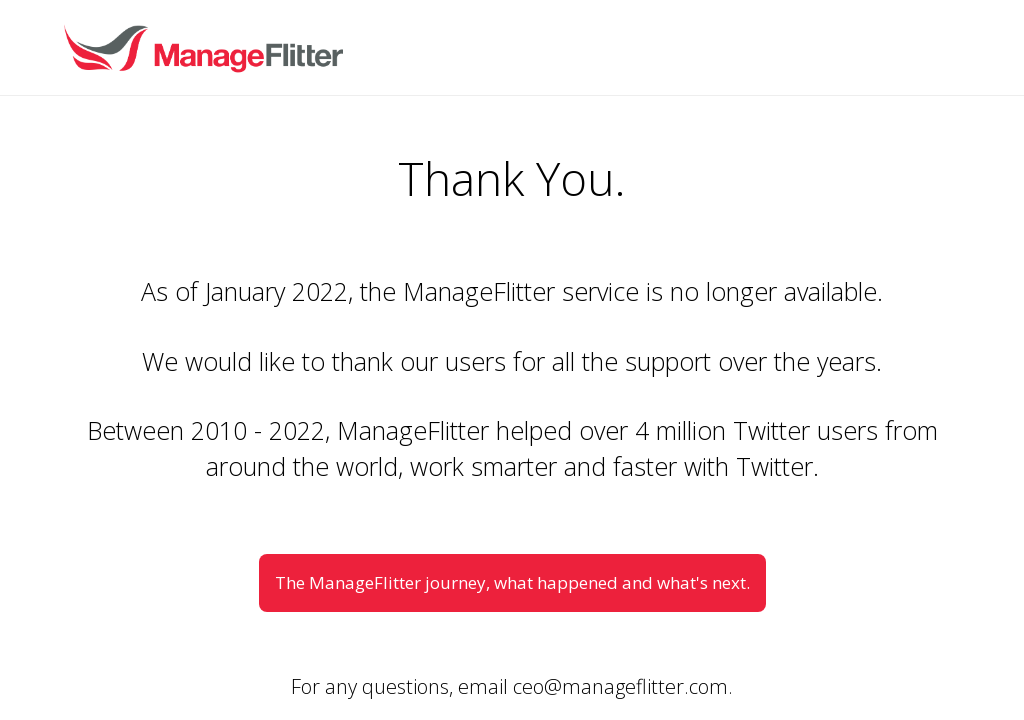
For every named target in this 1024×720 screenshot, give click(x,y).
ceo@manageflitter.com (620, 686)
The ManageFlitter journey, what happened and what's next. (512, 582)
